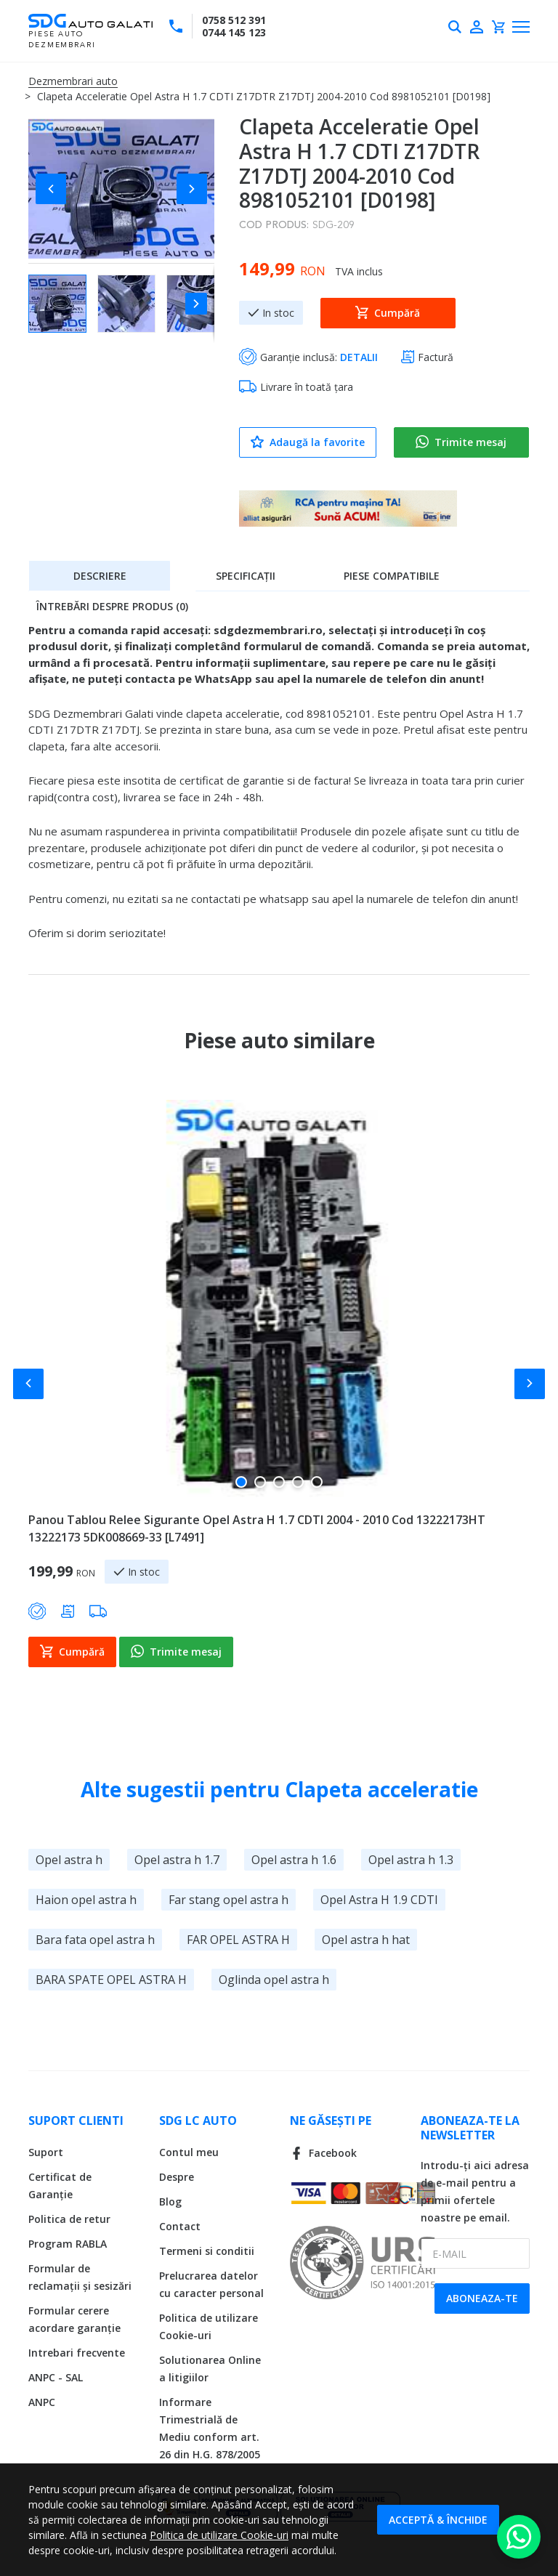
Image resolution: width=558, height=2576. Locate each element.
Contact (180, 2226)
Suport (45, 2152)
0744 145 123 (234, 32)
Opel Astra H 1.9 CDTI (379, 1900)
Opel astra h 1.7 (176, 1860)
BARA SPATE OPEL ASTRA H (111, 1980)
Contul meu (189, 2152)
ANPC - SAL (55, 2377)
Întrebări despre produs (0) (112, 606)
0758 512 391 (234, 20)
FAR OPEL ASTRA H (238, 1940)
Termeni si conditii (206, 2251)
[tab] (99, 575)
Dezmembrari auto (73, 81)
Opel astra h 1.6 (293, 1860)
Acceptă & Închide (438, 2520)
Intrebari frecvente (76, 2353)
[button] (57, 189)
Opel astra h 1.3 (410, 1860)
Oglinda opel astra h (274, 1980)
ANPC (41, 2402)
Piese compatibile (392, 576)
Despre (176, 2177)
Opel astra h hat (366, 1940)
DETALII (359, 357)
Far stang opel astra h (228, 1900)
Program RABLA (67, 2244)
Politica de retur (69, 2219)
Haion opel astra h (86, 1900)
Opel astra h (69, 1860)
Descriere (99, 576)
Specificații (245, 576)
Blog (170, 2201)
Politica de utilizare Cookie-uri (219, 2535)
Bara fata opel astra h (95, 1940)
